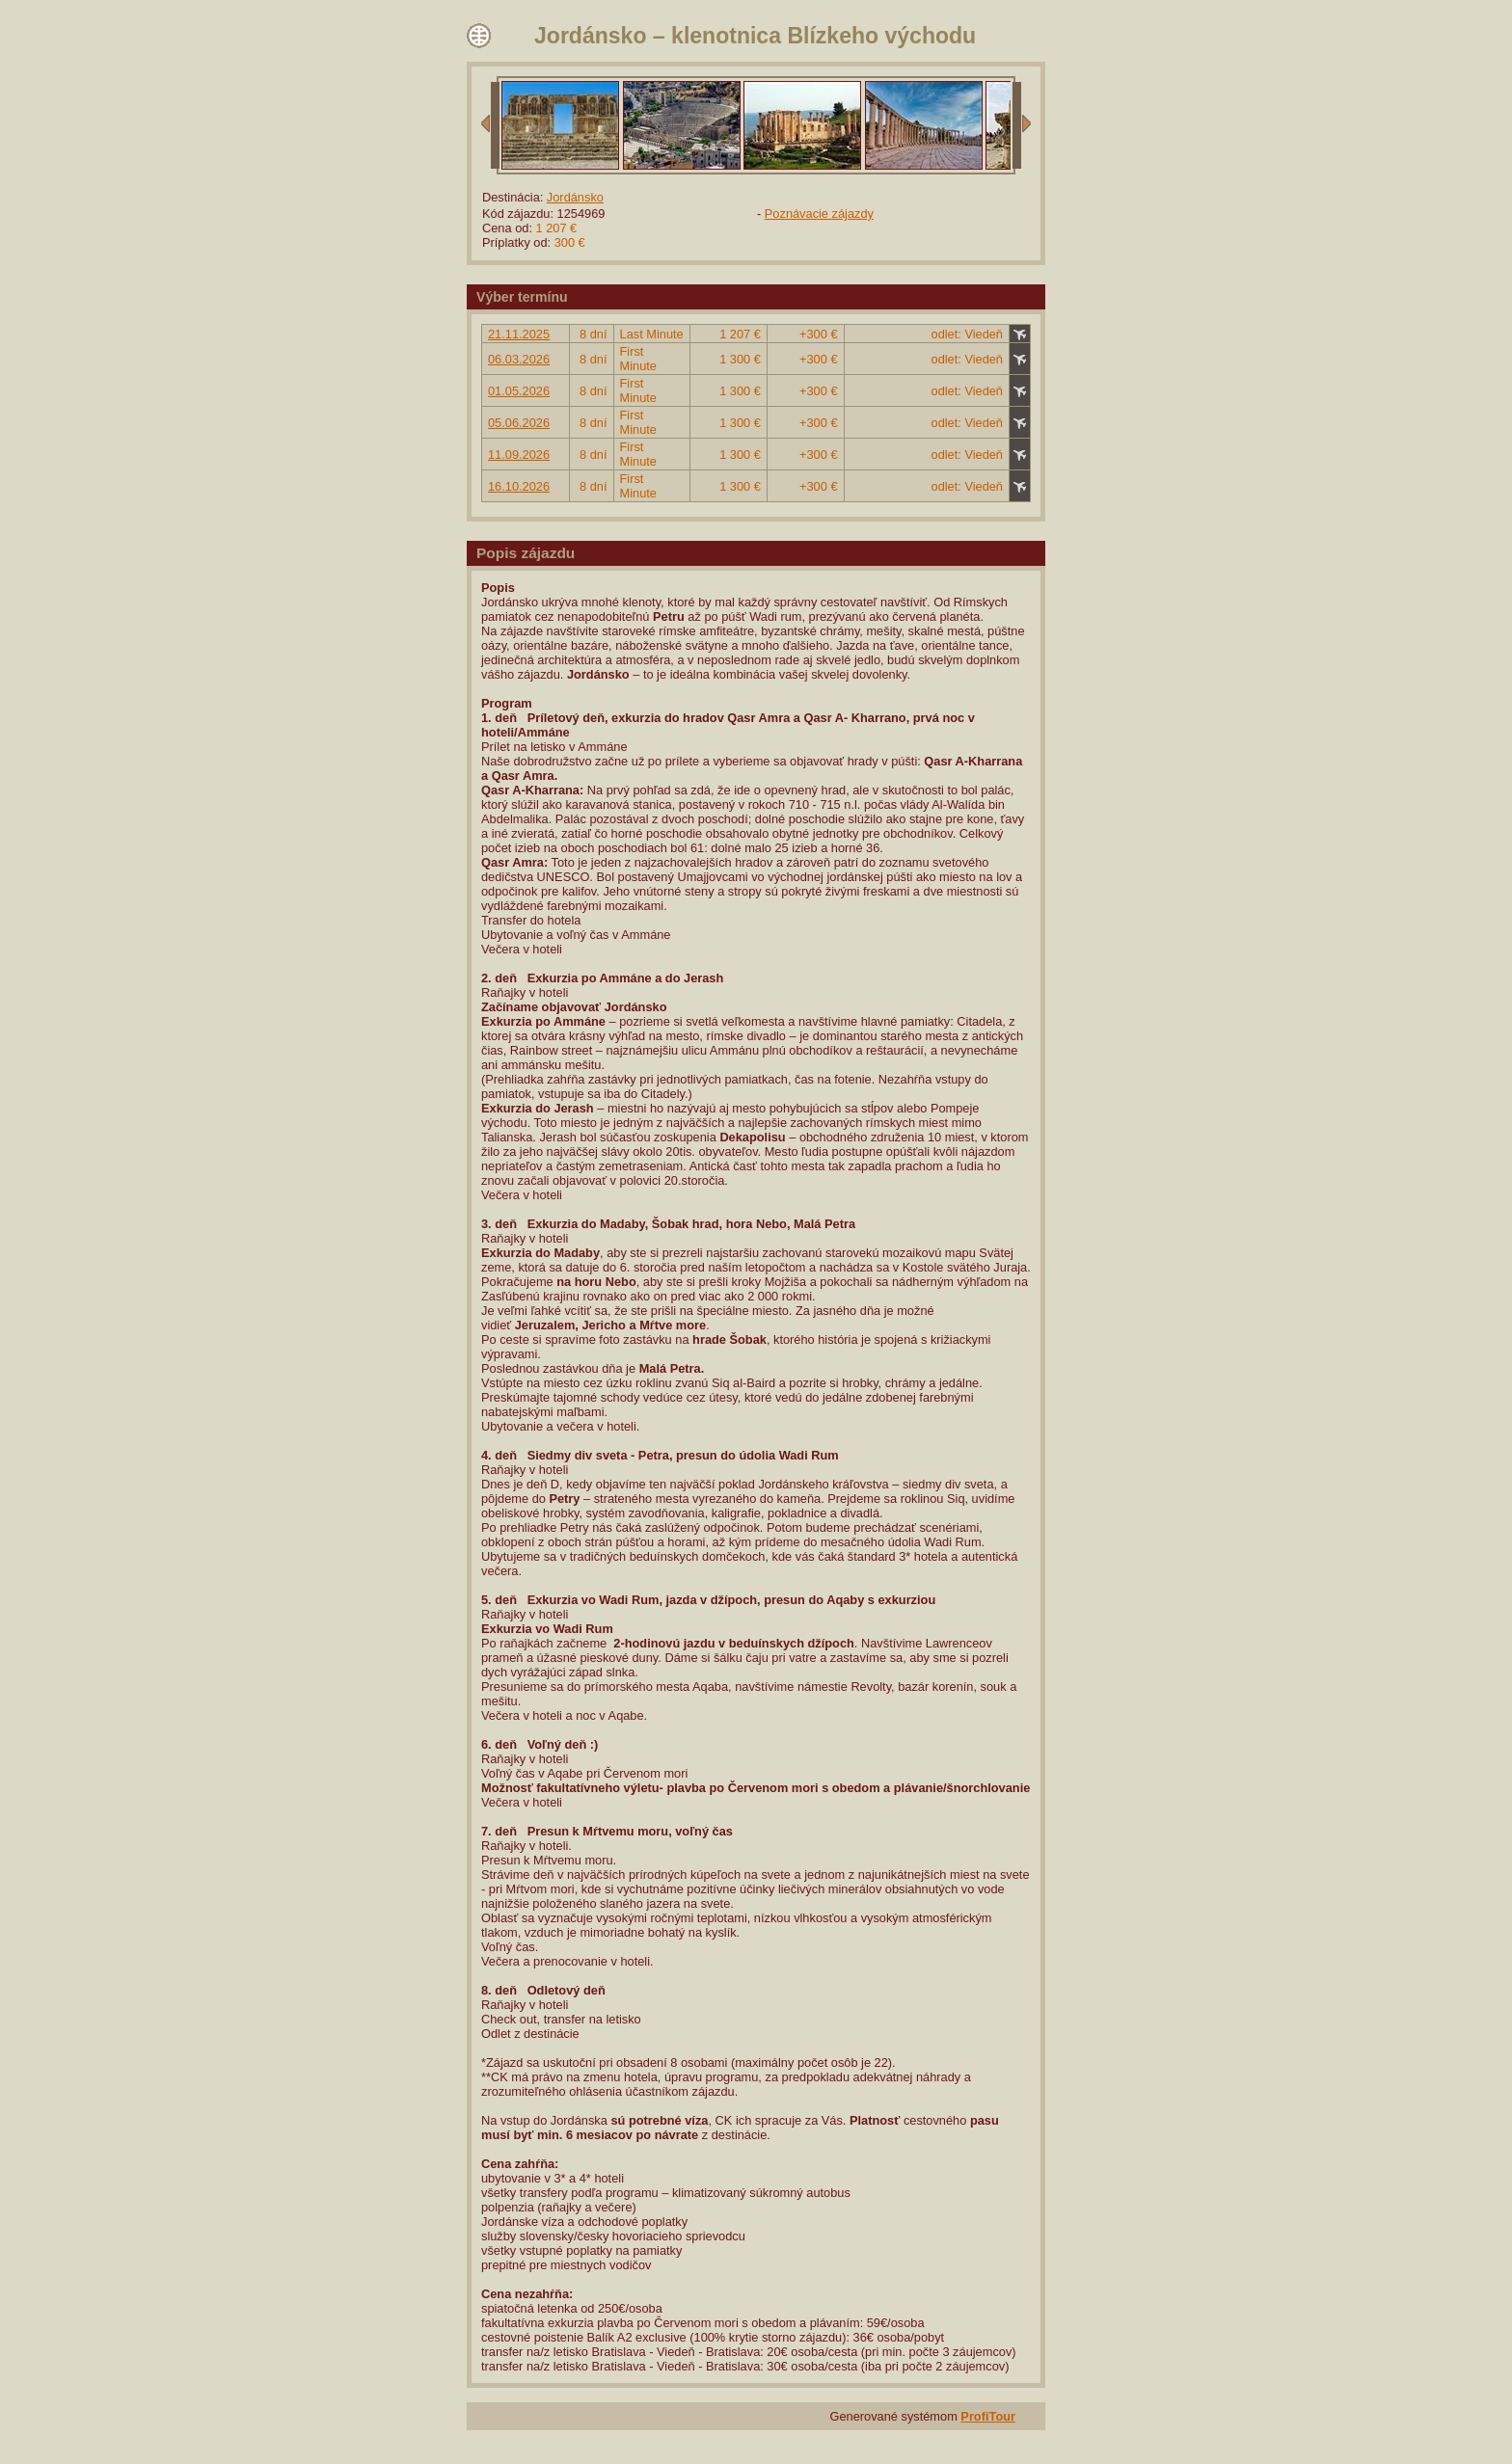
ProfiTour (987, 2416)
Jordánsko (575, 197)
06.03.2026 (519, 359)
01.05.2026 (519, 391)
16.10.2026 (519, 486)
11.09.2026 (519, 454)
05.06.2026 (519, 422)
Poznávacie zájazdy (819, 213)
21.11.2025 (519, 334)
